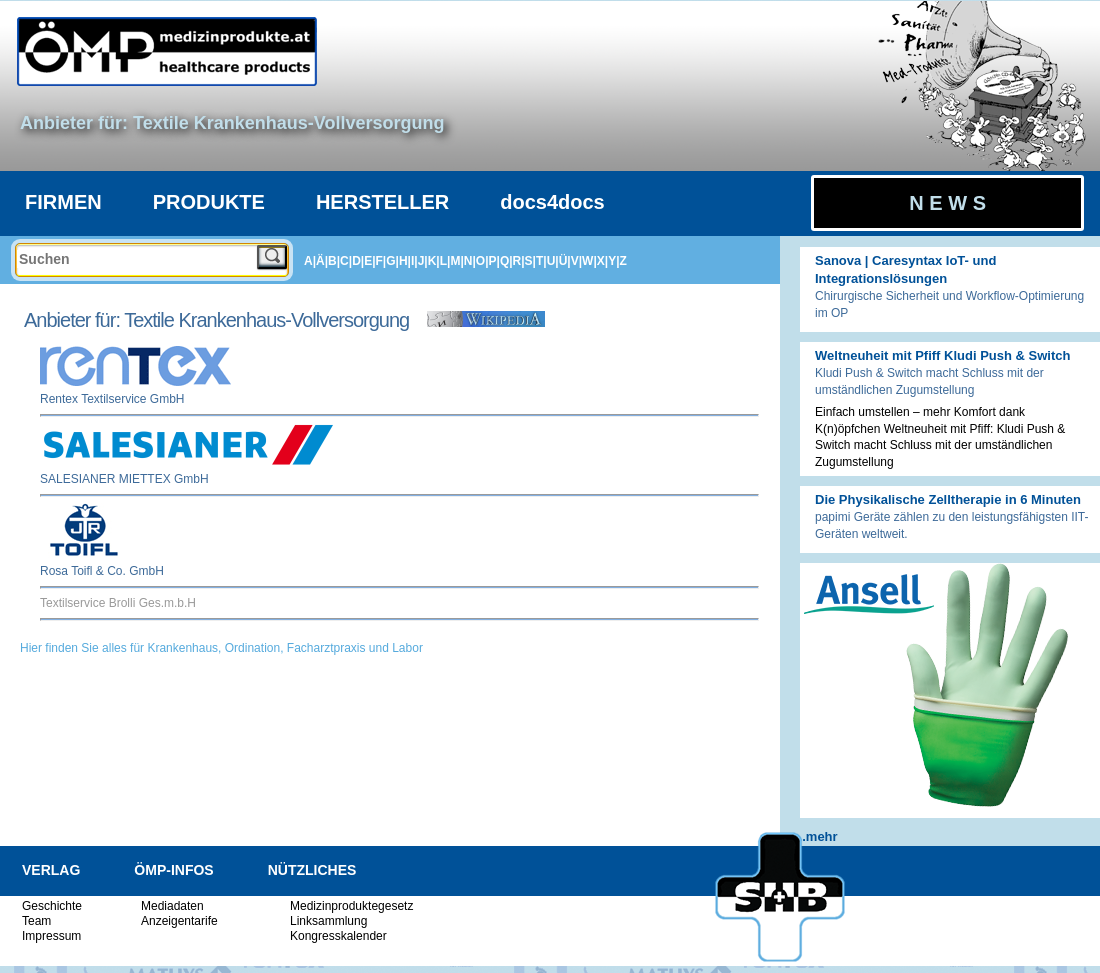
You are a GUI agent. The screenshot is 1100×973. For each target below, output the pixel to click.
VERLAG (51, 870)
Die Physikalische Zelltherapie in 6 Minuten (948, 499)
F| (381, 261)
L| (445, 261)
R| (519, 261)
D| (358, 261)
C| (346, 261)
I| (414, 261)
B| (334, 261)
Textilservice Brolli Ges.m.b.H (118, 603)
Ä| (322, 261)
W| (589, 261)
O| (482, 261)
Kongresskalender (338, 936)
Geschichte (52, 906)
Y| (613, 261)
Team (36, 921)
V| (576, 261)
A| (310, 261)
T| (541, 261)
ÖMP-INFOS (173, 870)
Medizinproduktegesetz (351, 906)
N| (470, 261)
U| (553, 261)
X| (602, 261)
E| (369, 261)
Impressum (51, 936)
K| (434, 261)
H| (405, 261)
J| (423, 261)
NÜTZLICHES (312, 870)
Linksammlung (328, 921)
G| (392, 261)
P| (494, 261)
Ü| (565, 261)
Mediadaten (172, 906)
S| (530, 261)
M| (456, 261)
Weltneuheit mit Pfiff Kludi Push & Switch (942, 355)
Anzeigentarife (179, 921)
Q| (506, 261)
